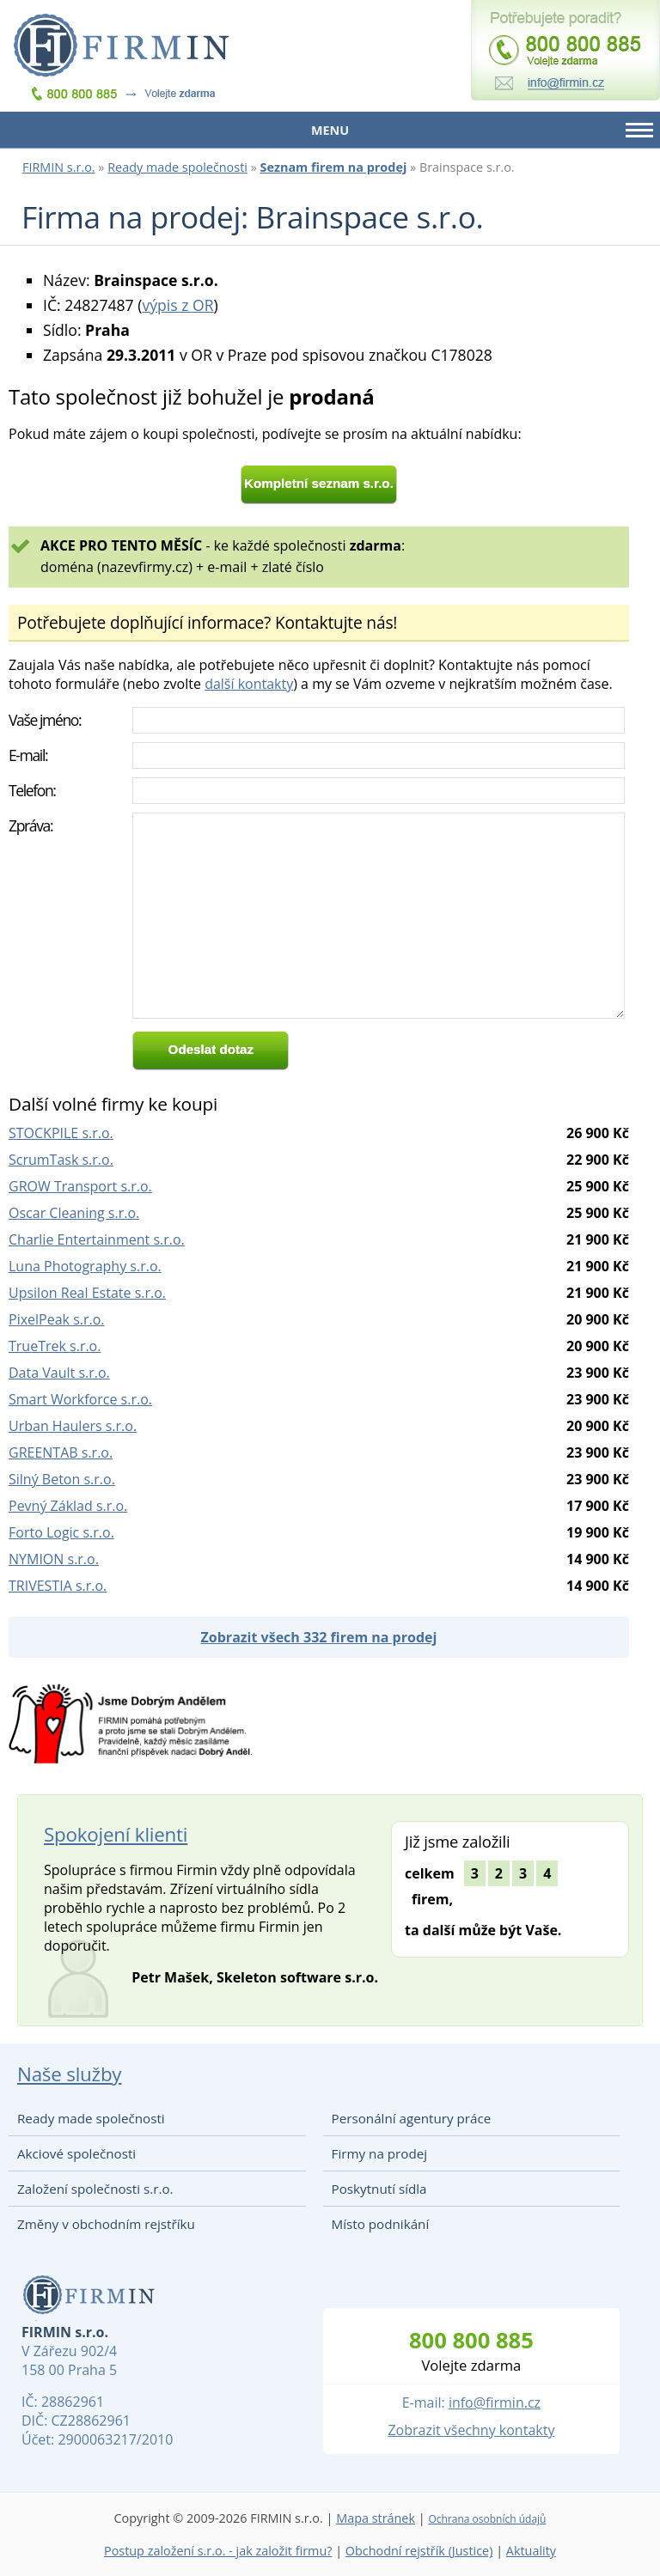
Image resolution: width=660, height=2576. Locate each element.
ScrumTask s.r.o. (61, 1159)
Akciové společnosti (76, 2153)
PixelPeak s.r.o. (57, 1319)
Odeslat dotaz (211, 1049)
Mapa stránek (375, 2518)
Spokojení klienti (115, 1834)
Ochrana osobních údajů (487, 2519)
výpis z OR (177, 305)
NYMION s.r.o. (54, 1559)
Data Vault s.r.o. (59, 1372)
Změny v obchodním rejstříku (106, 2223)
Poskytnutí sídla (379, 2188)
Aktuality (531, 2551)
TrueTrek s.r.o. (55, 1346)
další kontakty (249, 683)
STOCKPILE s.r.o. (61, 1133)
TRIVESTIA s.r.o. (58, 1585)
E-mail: (28, 755)
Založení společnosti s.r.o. (95, 2188)
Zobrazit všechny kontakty (471, 2430)
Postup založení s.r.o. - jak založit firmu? (218, 2551)
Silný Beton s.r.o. (62, 1479)
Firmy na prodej (379, 2153)
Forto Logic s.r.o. (61, 1532)
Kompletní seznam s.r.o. (319, 483)
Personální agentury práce (412, 2118)
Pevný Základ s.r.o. (68, 1505)
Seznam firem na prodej (333, 167)
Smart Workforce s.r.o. (80, 1399)
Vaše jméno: (45, 719)
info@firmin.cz (495, 2402)
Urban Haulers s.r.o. (73, 1425)
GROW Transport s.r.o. (80, 1186)
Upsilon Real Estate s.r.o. (87, 1292)
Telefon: (32, 790)
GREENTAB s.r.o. (61, 1452)
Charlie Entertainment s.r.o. (97, 1239)
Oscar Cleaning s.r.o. (74, 1212)
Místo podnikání (381, 2223)
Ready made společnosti (177, 167)
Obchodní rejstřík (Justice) (419, 2551)
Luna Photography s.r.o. (85, 1266)
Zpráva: (30, 825)
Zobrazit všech (319, 1637)
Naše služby (69, 2074)
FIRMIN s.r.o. (58, 167)
